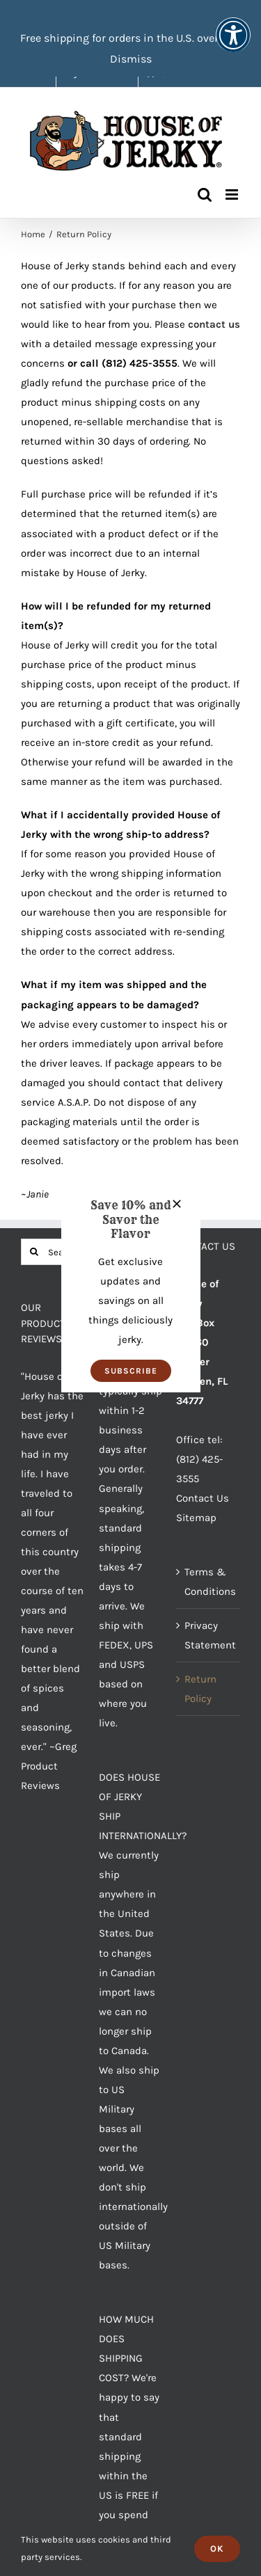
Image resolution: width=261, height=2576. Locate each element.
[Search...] (53, 1252)
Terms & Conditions (208, 1582)
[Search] (34, 1252)
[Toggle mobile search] (205, 194)
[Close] (177, 1204)
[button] (130, 1371)
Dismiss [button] (131, 58)
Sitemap (196, 1517)
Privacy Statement (208, 1635)
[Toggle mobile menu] (233, 194)
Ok (217, 2548)
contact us (214, 324)
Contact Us (202, 1498)
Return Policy (200, 1689)
